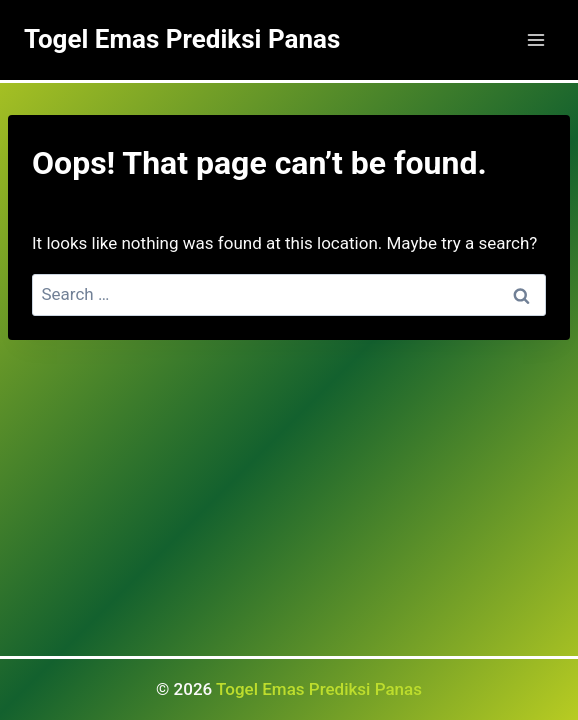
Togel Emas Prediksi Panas (319, 689)
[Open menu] (535, 39)
